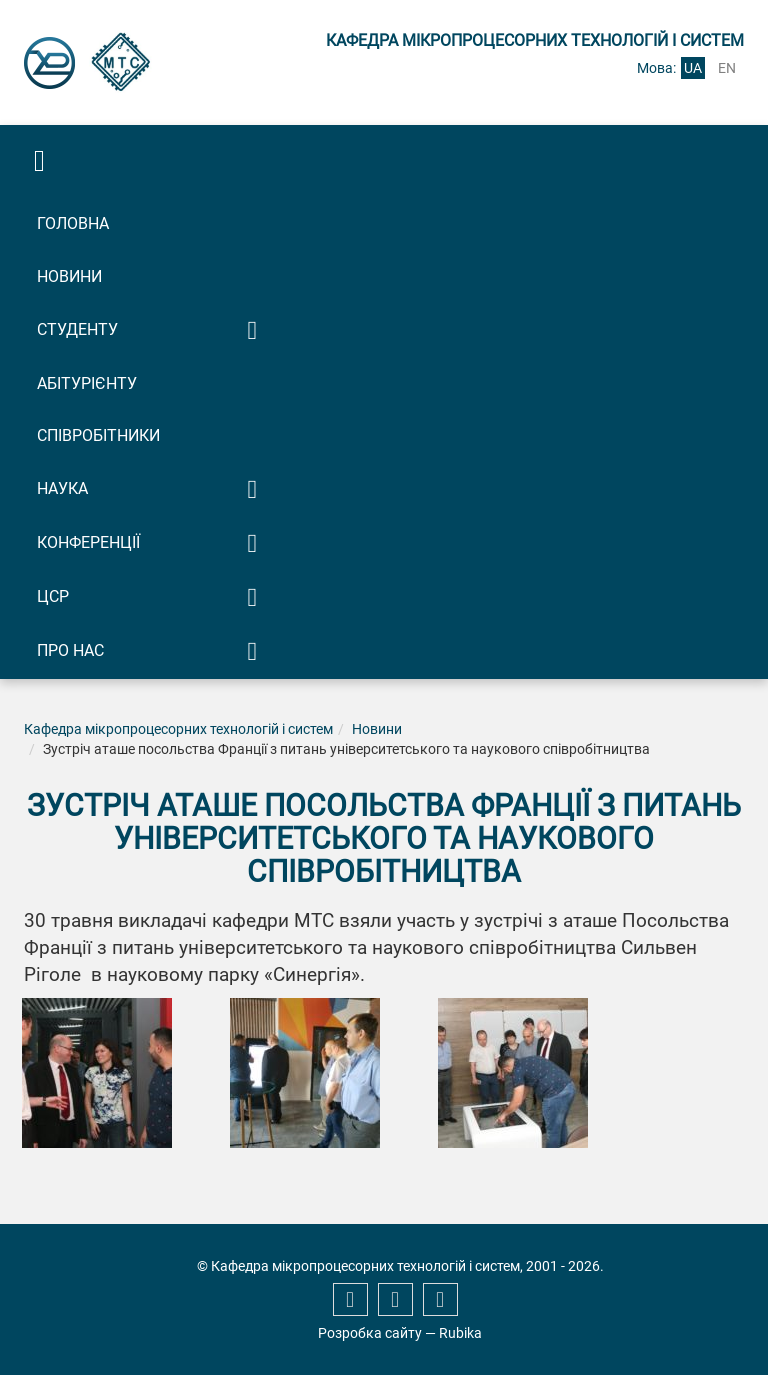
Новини (69, 276)
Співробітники (98, 435)
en (727, 68)
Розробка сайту (370, 1333)
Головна (73, 223)
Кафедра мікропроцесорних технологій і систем (178, 729)
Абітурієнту (87, 383)
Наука (62, 488)
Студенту (77, 329)
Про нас (70, 650)
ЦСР (53, 596)
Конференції (88, 542)
